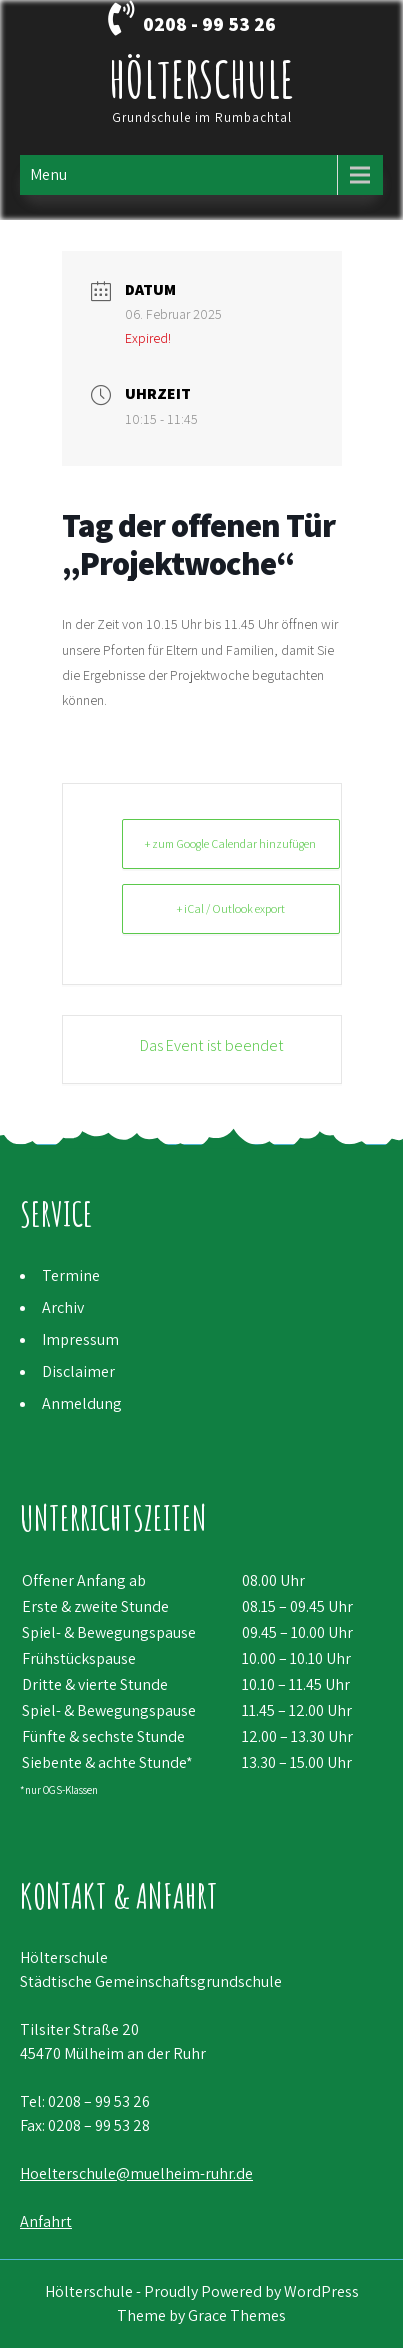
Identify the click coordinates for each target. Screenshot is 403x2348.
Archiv (63, 1307)
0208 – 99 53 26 (99, 2101)
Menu (48, 174)
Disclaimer (78, 1371)
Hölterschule (201, 78)
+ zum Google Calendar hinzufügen (230, 843)
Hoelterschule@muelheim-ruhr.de (136, 2173)
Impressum (80, 1339)
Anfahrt (46, 2221)
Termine (71, 1275)
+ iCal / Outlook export (231, 908)
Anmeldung (82, 1403)
